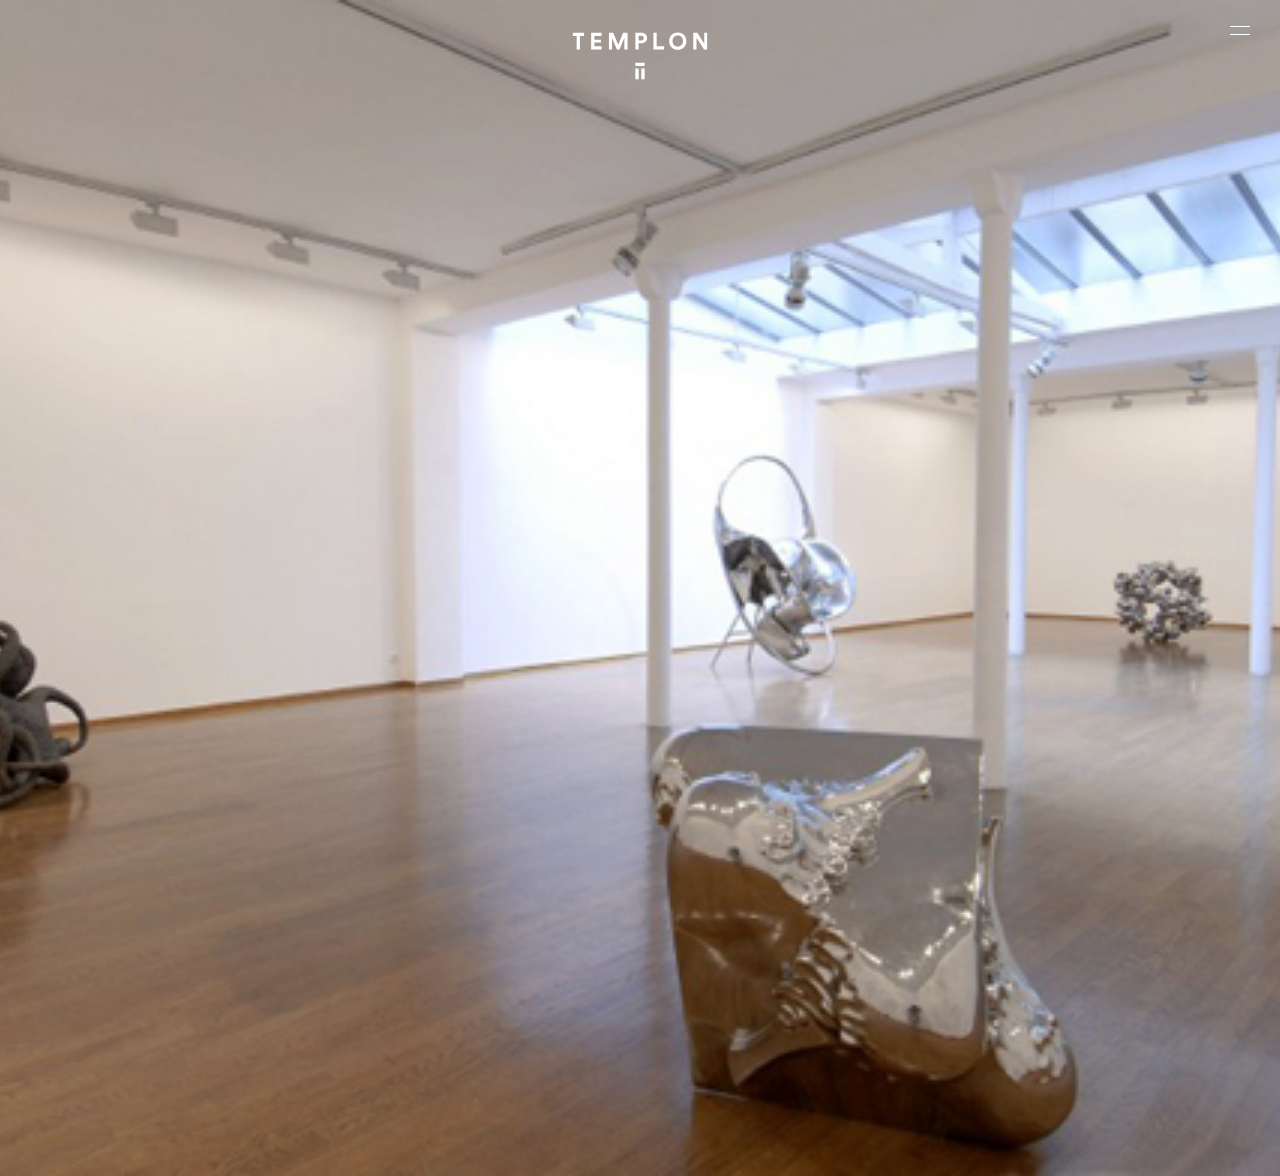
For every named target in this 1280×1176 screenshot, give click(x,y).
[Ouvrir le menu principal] (1240, 30)
